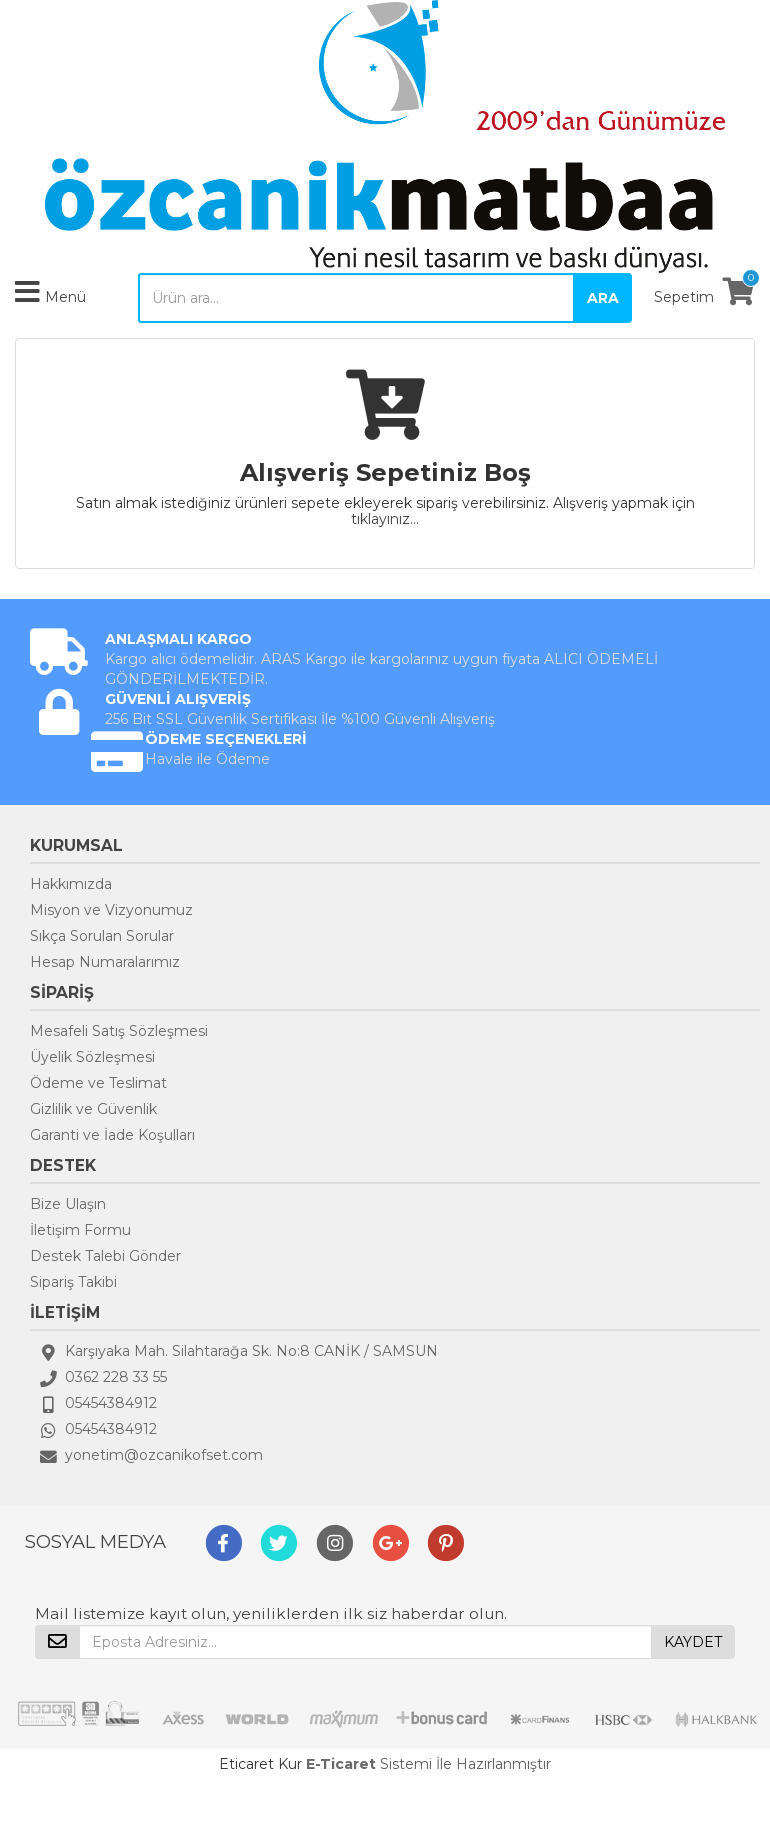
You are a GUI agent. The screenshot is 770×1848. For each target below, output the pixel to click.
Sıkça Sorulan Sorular (102, 936)
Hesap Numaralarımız (105, 962)
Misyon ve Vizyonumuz (111, 910)
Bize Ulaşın (68, 1204)
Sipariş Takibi (73, 1282)
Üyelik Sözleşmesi (92, 1057)
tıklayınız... (385, 519)
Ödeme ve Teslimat (98, 1083)
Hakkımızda (71, 884)
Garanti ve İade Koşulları (112, 1135)
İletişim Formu (80, 1230)
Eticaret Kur (260, 1764)
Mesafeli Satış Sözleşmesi (119, 1031)
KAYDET (693, 1642)
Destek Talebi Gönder (105, 1256)
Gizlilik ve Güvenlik (93, 1109)
